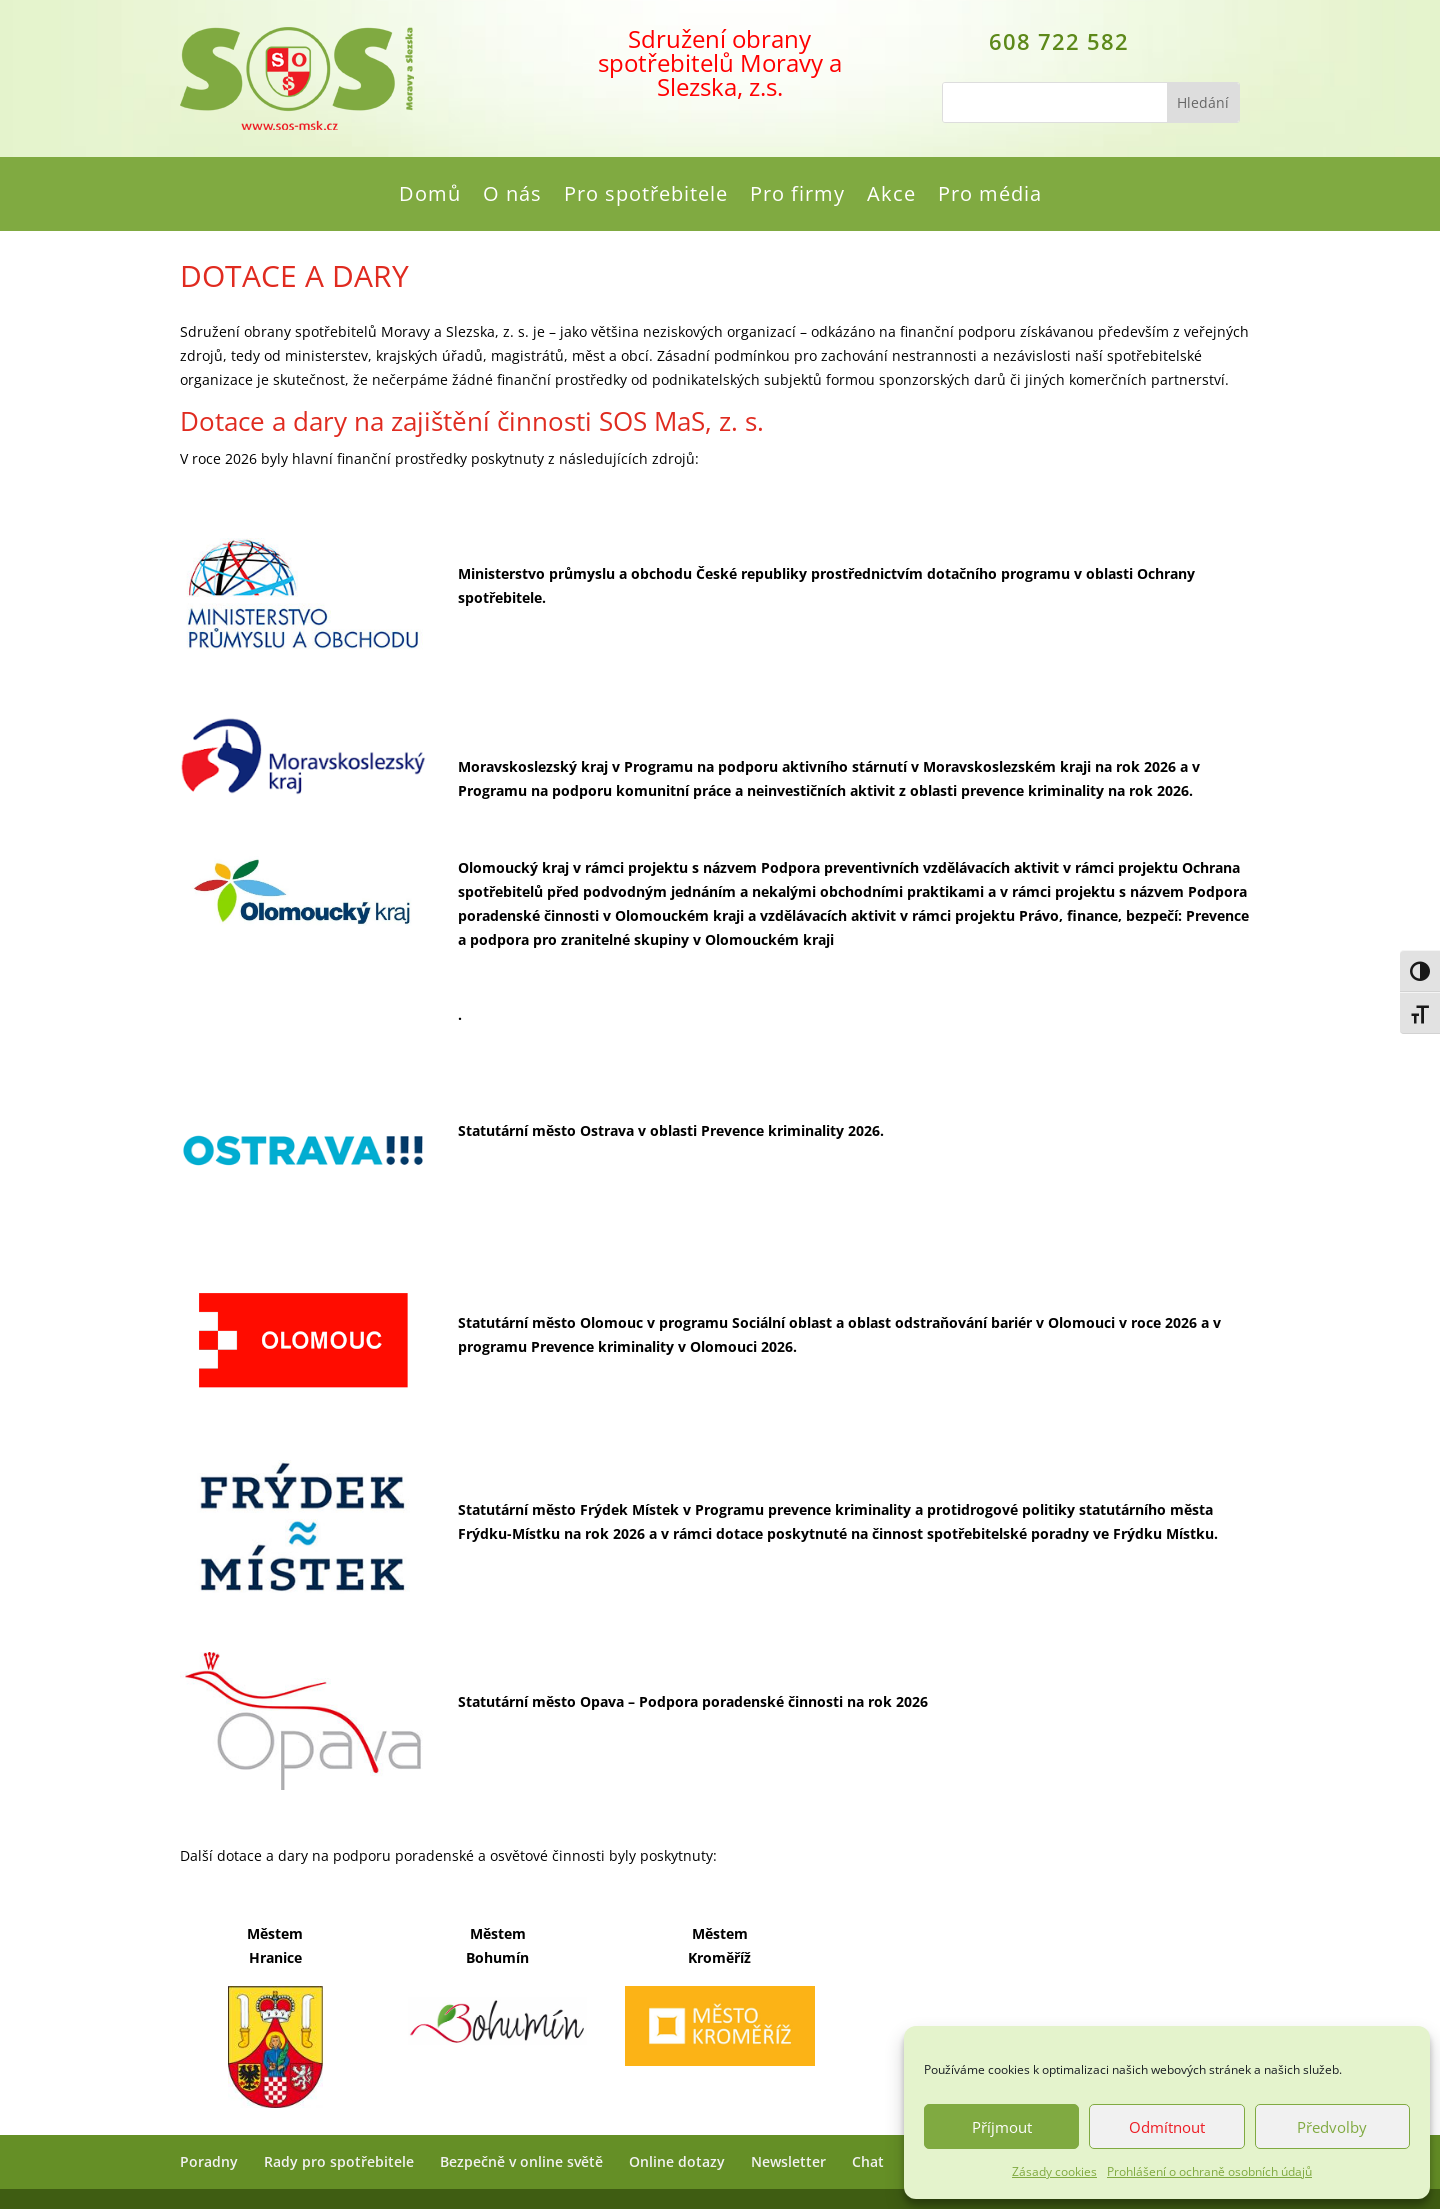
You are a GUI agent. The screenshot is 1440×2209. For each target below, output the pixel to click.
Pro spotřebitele (646, 197)
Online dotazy (677, 2161)
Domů (430, 197)
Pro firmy (797, 197)
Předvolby (1332, 2127)
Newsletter (788, 2161)
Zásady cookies (1054, 2171)
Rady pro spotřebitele (339, 2161)
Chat (868, 2161)
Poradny (209, 2161)
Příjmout (1002, 2127)
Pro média (990, 197)
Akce (891, 197)
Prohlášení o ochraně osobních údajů (1209, 2171)
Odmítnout (1167, 2127)
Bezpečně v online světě (521, 2161)
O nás (512, 197)
